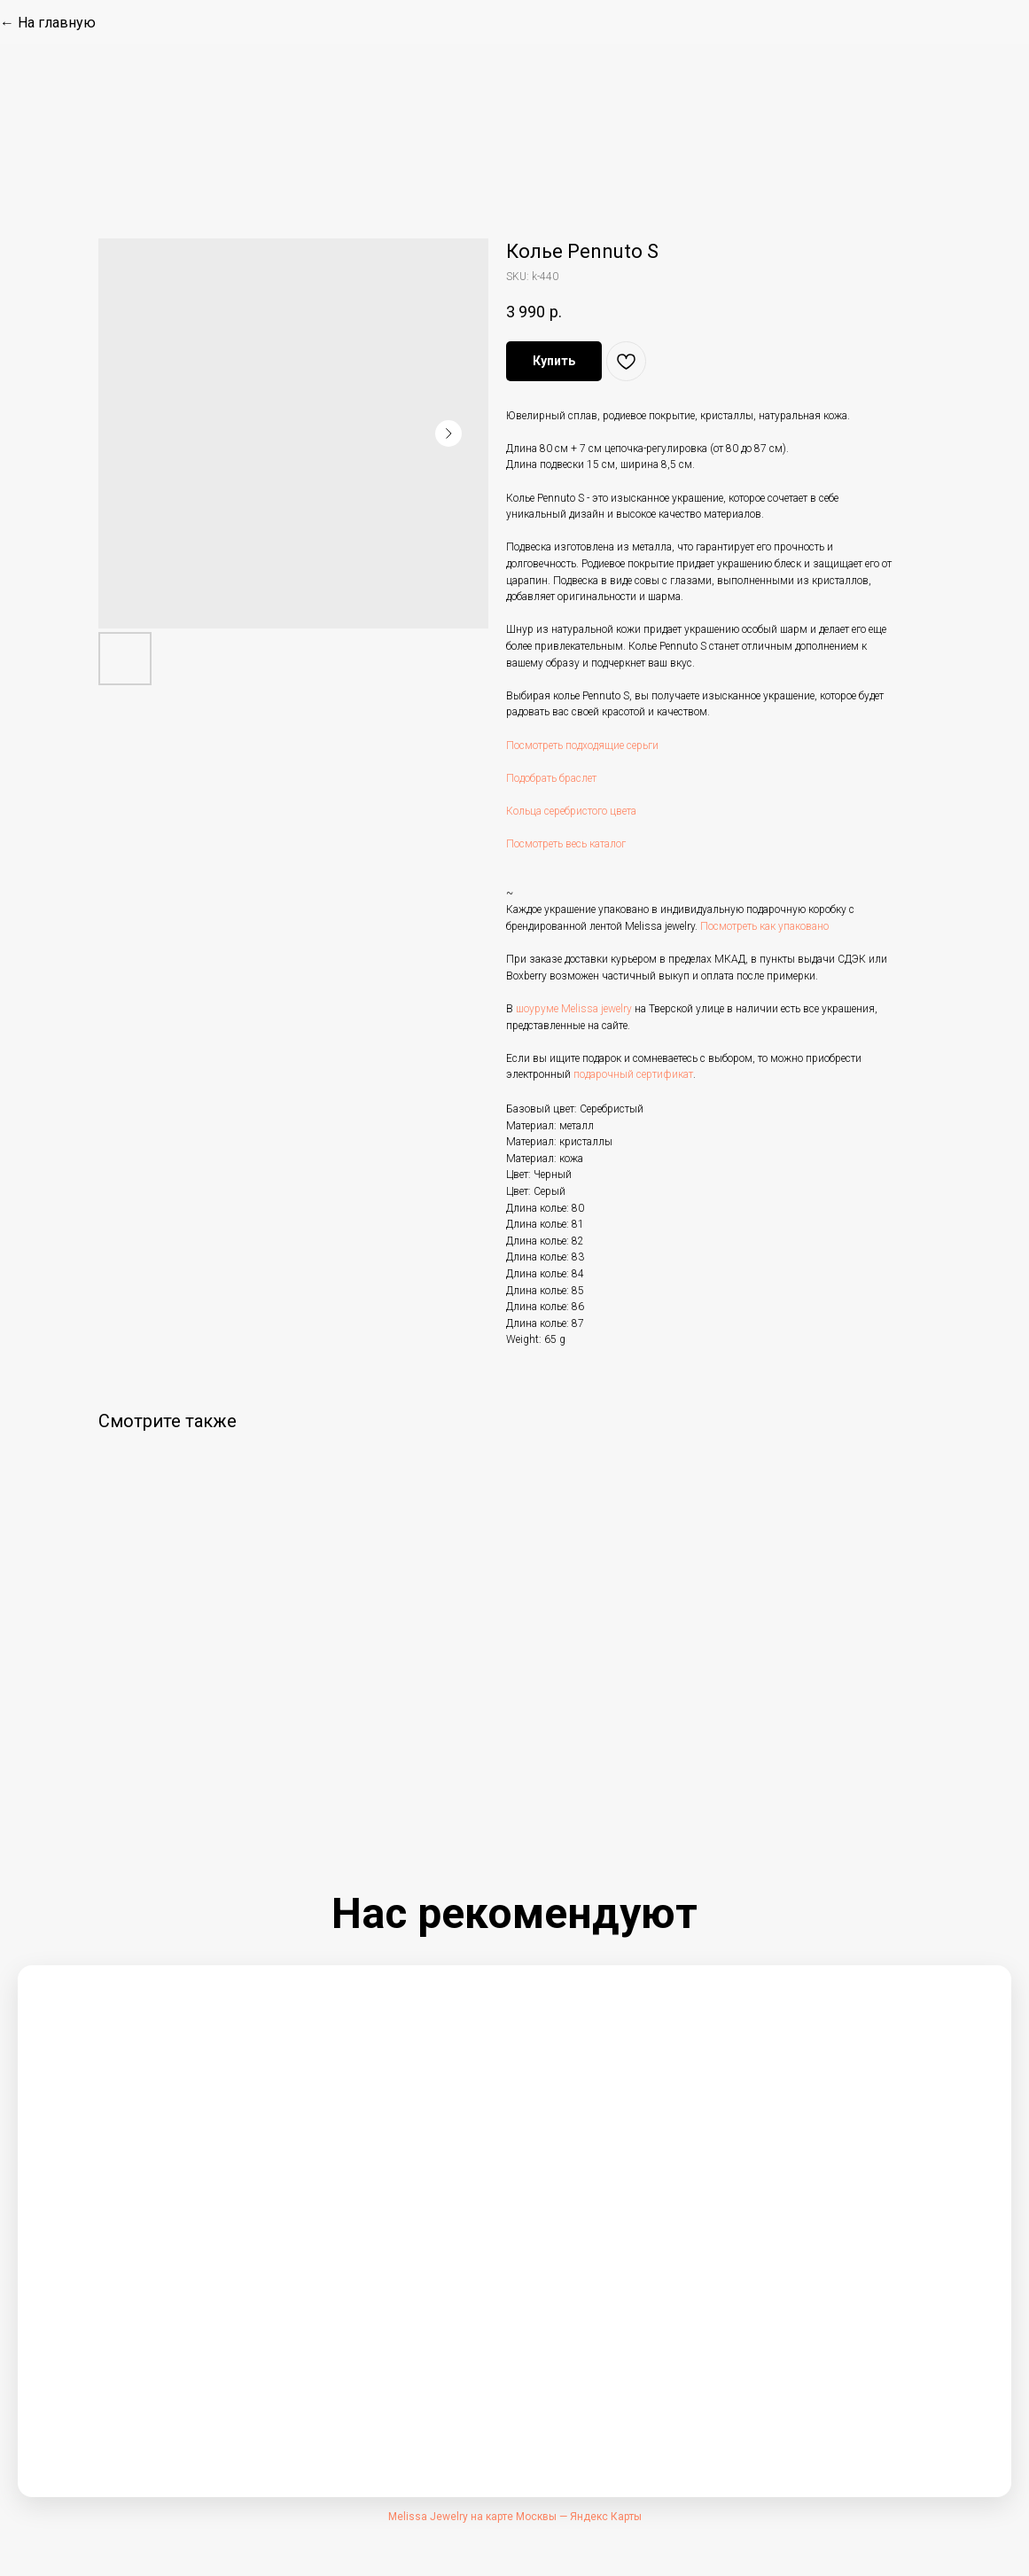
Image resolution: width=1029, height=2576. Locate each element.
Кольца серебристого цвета (571, 811)
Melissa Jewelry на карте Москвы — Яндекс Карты (515, 2516)
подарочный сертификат (633, 1074)
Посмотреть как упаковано (764, 926)
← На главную (48, 22)
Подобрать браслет (551, 778)
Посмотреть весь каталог (566, 844)
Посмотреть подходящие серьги (582, 745)
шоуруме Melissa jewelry (574, 1009)
